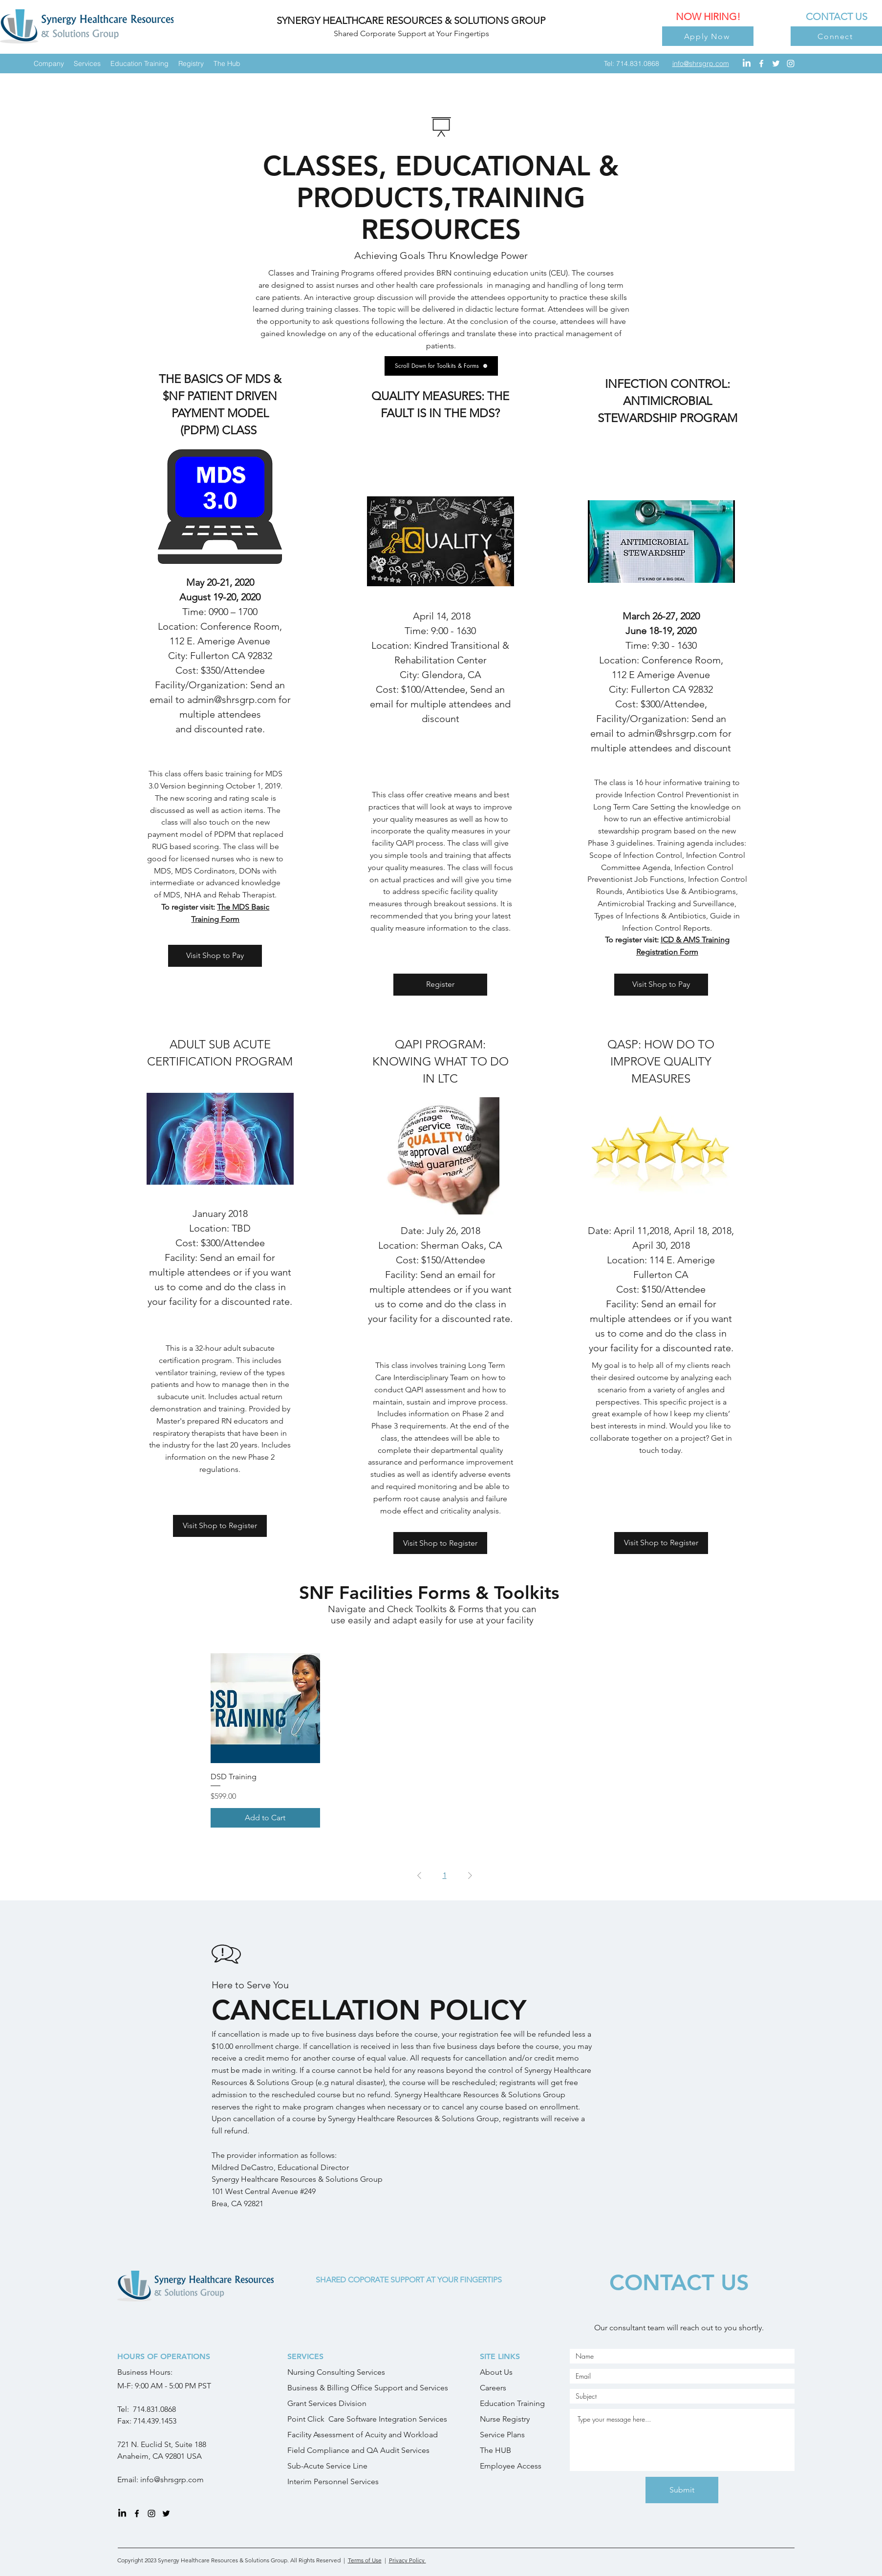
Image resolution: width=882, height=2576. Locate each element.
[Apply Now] (707, 36)
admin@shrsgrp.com (672, 733)
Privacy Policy (407, 2560)
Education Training (512, 2403)
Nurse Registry (505, 2419)
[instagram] (791, 63)
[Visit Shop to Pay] (215, 956)
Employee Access (510, 2465)
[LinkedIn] (747, 63)
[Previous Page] (419, 1875)
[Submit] (681, 2490)
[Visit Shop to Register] (220, 1526)
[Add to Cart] (266, 1818)
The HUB (495, 2450)
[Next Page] (470, 1875)
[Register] (440, 985)
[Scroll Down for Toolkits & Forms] (441, 366)
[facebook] (761, 63)
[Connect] (836, 36)
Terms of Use (365, 2560)
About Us (496, 2372)
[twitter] (776, 63)
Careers (493, 2387)
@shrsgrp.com (179, 2479)
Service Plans (502, 2434)
